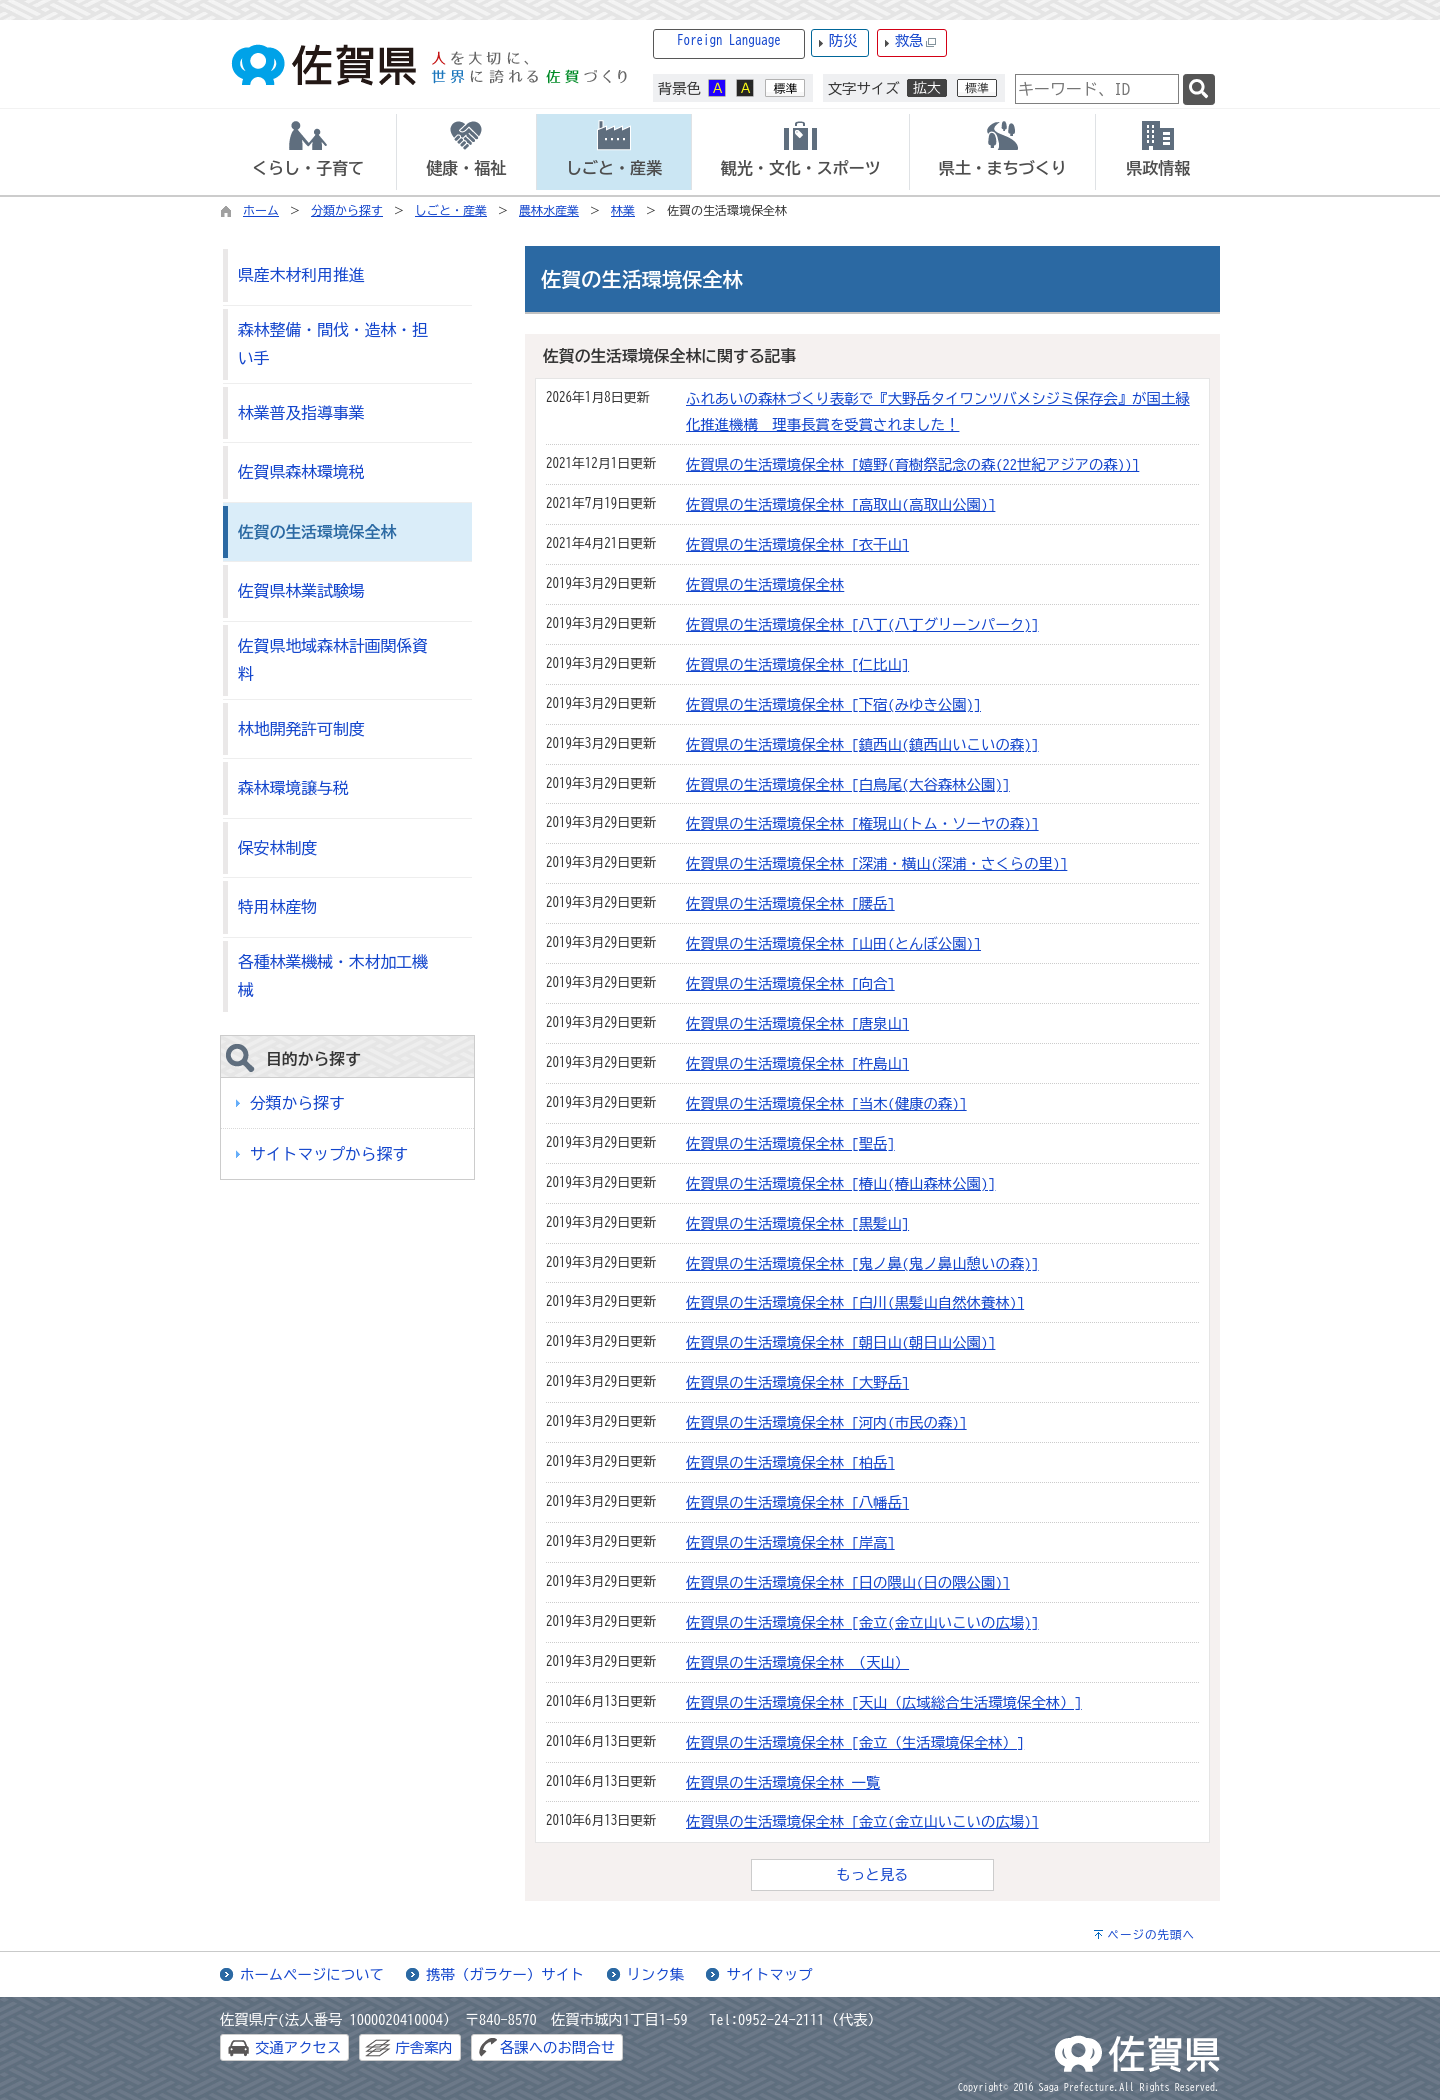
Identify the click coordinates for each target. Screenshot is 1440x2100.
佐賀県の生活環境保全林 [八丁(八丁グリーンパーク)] (862, 624)
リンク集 (656, 1974)
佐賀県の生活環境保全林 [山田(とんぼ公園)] (833, 943)
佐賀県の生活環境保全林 (765, 584)
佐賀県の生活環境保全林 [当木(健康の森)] (826, 1103)
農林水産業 (549, 210)
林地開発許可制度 (301, 729)
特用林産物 (277, 907)
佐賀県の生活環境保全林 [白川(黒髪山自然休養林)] (855, 1302)
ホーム (261, 210)
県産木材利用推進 (301, 275)
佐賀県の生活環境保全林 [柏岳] (790, 1462)
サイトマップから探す (329, 1154)
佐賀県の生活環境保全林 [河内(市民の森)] (826, 1422)
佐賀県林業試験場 (301, 591)
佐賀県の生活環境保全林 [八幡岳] (797, 1502)
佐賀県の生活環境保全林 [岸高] (790, 1542)
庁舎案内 (424, 2047)
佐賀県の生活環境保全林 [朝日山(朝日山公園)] (840, 1342)
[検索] (1199, 89)
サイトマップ (769, 1974)
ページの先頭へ (1151, 1934)
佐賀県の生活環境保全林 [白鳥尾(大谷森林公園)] (848, 784)
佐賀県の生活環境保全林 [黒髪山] (797, 1223)
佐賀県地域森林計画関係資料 (333, 660)
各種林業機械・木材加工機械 (333, 976)
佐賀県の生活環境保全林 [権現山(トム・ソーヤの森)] (862, 823)
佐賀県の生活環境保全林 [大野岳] (797, 1382)
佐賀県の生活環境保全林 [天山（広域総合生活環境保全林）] (884, 1702)
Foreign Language (729, 40)
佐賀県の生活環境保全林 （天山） (797, 1662)
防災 (843, 40)
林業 (623, 210)
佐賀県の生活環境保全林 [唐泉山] (797, 1023)
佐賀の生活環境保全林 (317, 532)
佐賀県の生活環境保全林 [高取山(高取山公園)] (840, 504)
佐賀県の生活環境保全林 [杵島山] (797, 1063)
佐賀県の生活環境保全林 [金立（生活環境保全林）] (855, 1742)
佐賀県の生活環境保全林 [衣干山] (797, 544)
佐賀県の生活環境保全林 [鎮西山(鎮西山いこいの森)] (862, 744)
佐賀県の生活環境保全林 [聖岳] (790, 1143)
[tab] (308, 152)
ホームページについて (312, 1974)
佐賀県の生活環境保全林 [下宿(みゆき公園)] (833, 704)
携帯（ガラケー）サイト (505, 1974)
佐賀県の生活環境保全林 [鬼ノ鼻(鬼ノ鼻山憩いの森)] (862, 1263)
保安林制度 (277, 848)
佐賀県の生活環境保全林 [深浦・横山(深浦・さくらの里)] (876, 863)
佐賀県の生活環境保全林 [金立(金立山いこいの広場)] (862, 1622)
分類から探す (347, 210)
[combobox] (1097, 89)
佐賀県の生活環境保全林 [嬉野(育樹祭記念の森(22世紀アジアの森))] (912, 464)
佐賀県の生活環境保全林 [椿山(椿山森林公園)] (840, 1183)
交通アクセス (298, 2047)
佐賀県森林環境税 (301, 472)
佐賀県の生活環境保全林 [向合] (790, 983)
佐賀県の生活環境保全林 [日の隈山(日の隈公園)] (848, 1582)
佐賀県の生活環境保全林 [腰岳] (790, 903)
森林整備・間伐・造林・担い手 (333, 344)
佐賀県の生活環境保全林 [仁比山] (797, 664)
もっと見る (873, 1874)
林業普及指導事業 (301, 413)
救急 (916, 41)
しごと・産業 (451, 210)
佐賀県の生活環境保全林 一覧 (783, 1782)
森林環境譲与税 (293, 788)
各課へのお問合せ (557, 2047)
